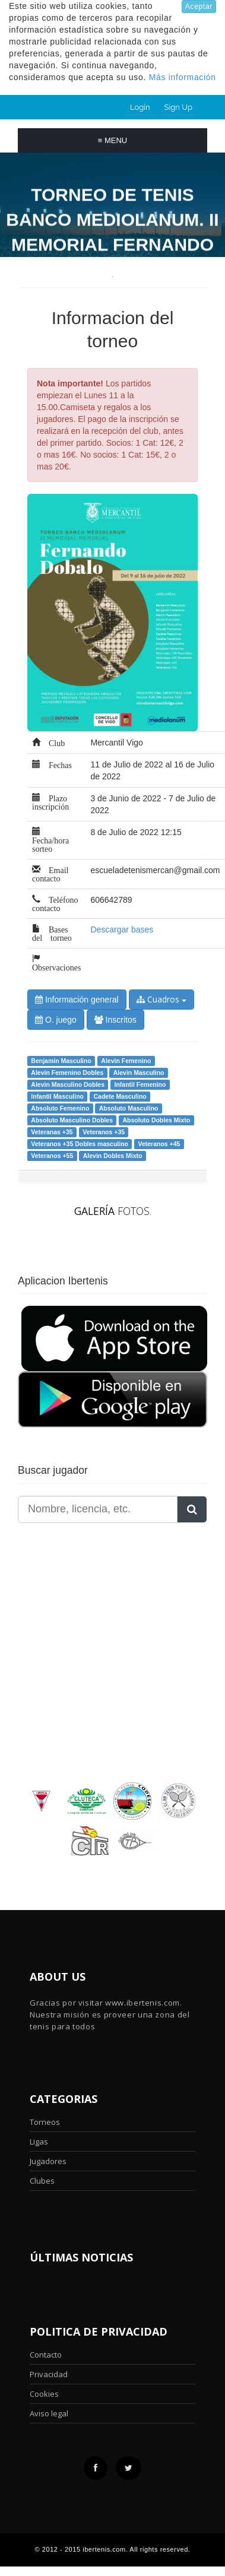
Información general (77, 999)
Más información (182, 77)
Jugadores (48, 2161)
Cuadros (161, 999)
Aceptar (199, 6)
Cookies (44, 2393)
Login (140, 107)
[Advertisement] (92, 1621)
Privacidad (49, 2374)
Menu (112, 140)
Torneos (45, 2122)
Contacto (46, 2354)
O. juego (56, 1019)
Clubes (42, 2180)
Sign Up (178, 107)
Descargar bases (121, 929)
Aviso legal (49, 2413)
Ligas (39, 2141)
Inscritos (115, 1019)
